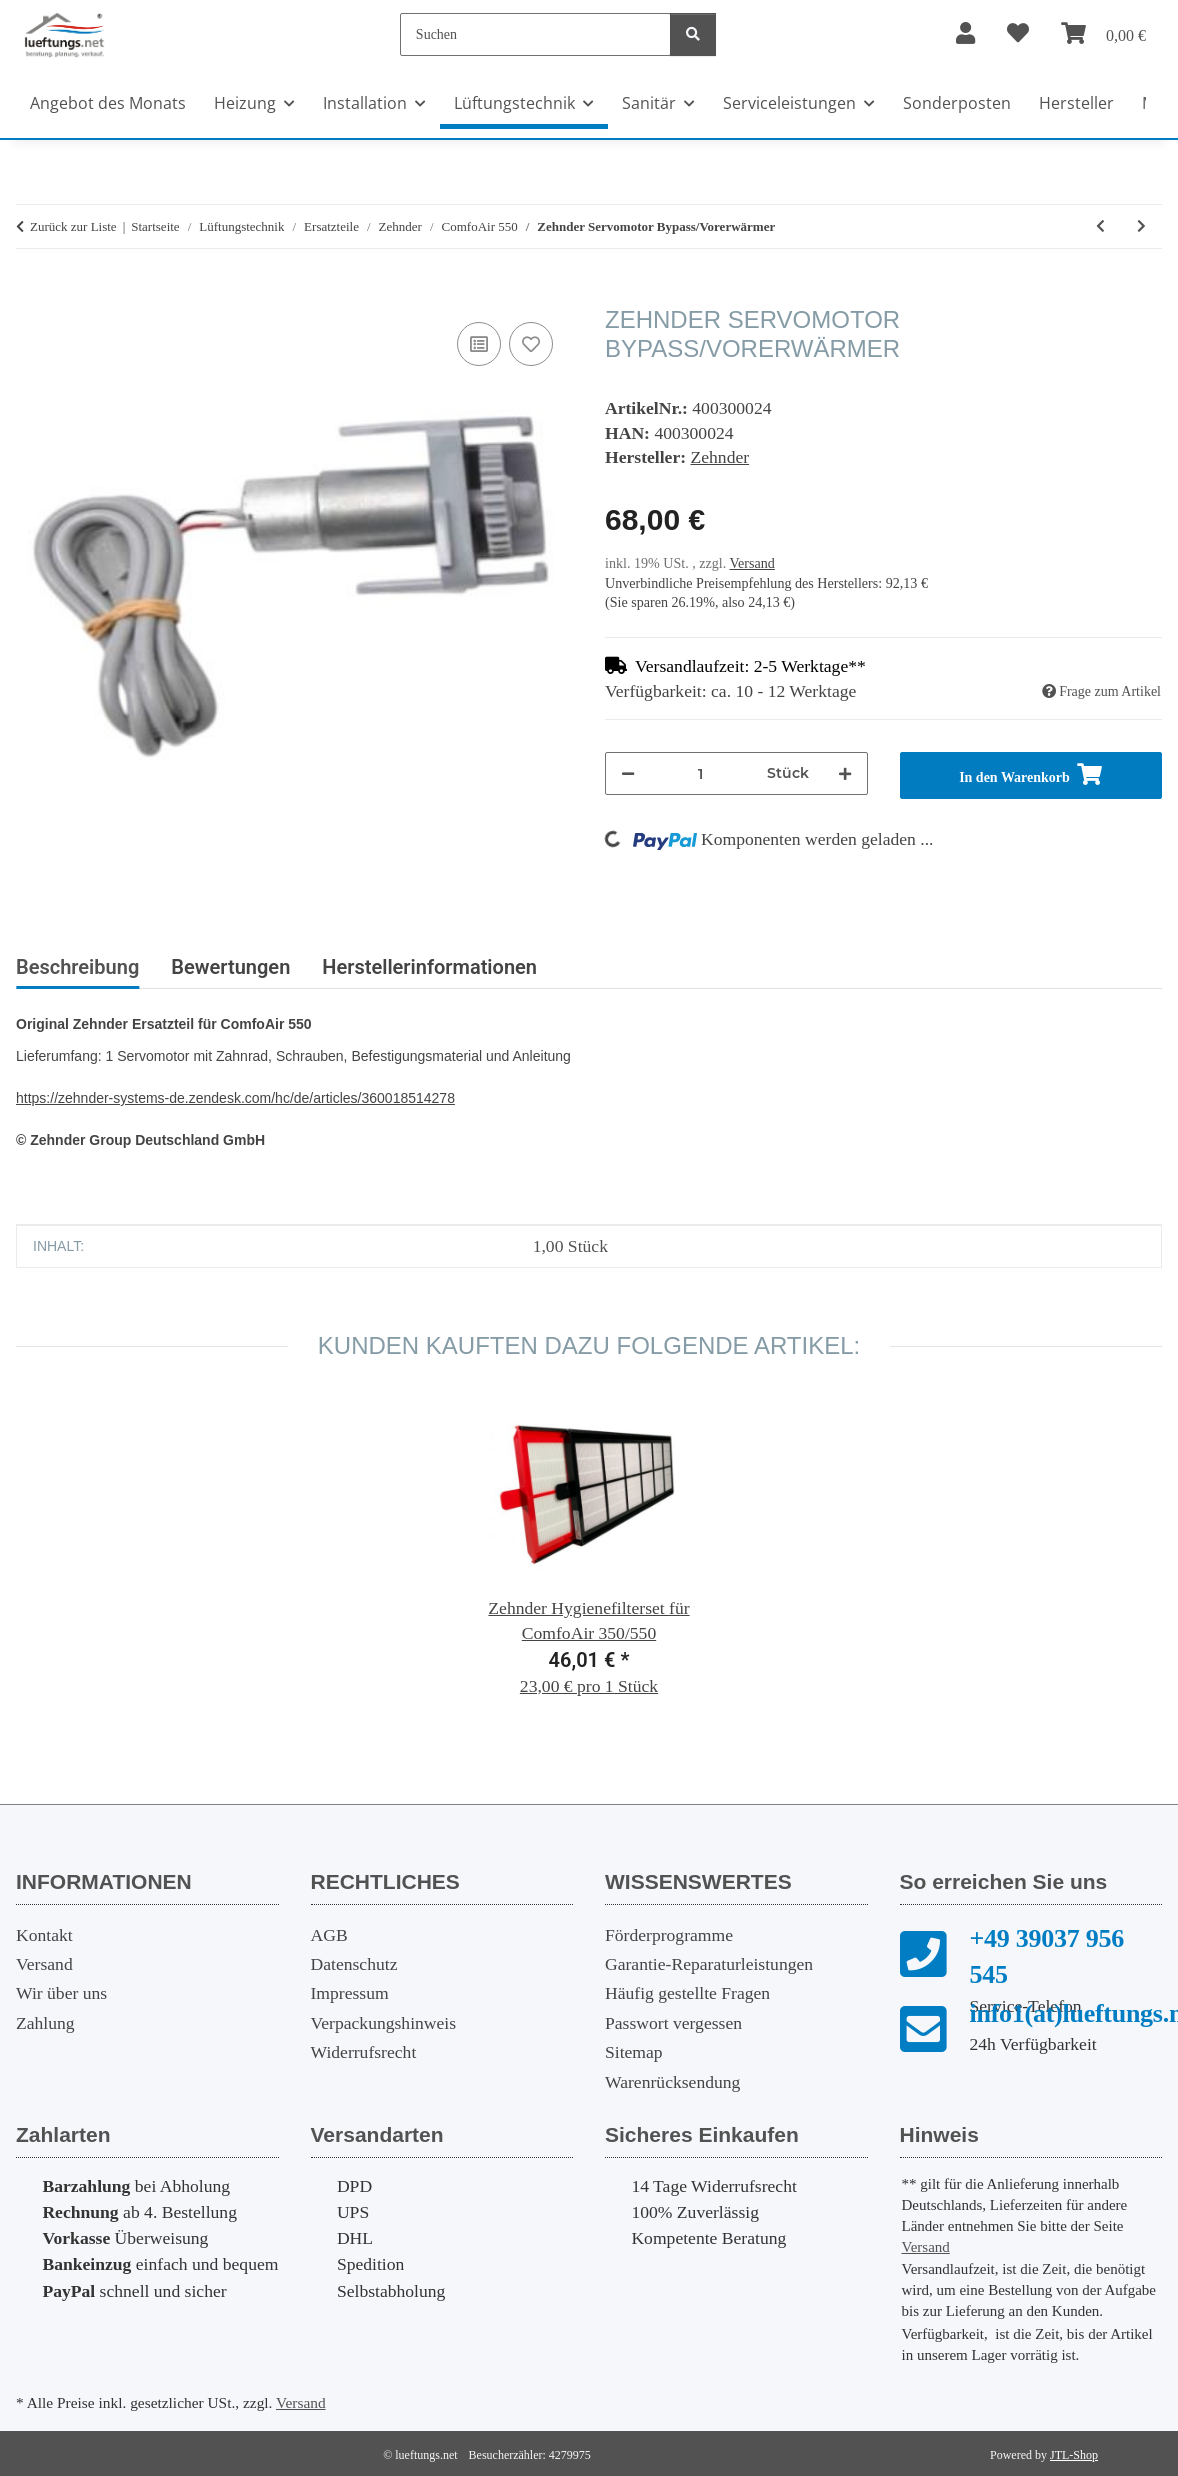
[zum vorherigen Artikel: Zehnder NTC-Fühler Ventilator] (1100, 226)
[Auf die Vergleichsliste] (479, 344)
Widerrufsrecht (364, 2052)
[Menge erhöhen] (845, 773)
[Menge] (701, 773)
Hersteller (1076, 103)
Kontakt (44, 1935)
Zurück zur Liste (73, 226)
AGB (329, 1935)
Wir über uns (61, 1993)
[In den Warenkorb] (32, 295)
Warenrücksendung (672, 2082)
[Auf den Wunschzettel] (531, 344)
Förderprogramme (669, 1935)
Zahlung (45, 2023)
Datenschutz (354, 1964)
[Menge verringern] (628, 773)
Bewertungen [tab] (230, 967)
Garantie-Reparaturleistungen (709, 1964)
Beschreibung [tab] (77, 967)
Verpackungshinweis (384, 2023)
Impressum (350, 1993)
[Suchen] (535, 34)
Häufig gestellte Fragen (687, 1993)
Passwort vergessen (673, 2023)
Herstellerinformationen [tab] (429, 967)
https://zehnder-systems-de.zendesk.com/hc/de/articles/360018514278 (235, 1098)
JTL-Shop (1074, 2455)
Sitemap (634, 2052)
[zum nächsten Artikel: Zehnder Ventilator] (1141, 226)
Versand (751, 563)
